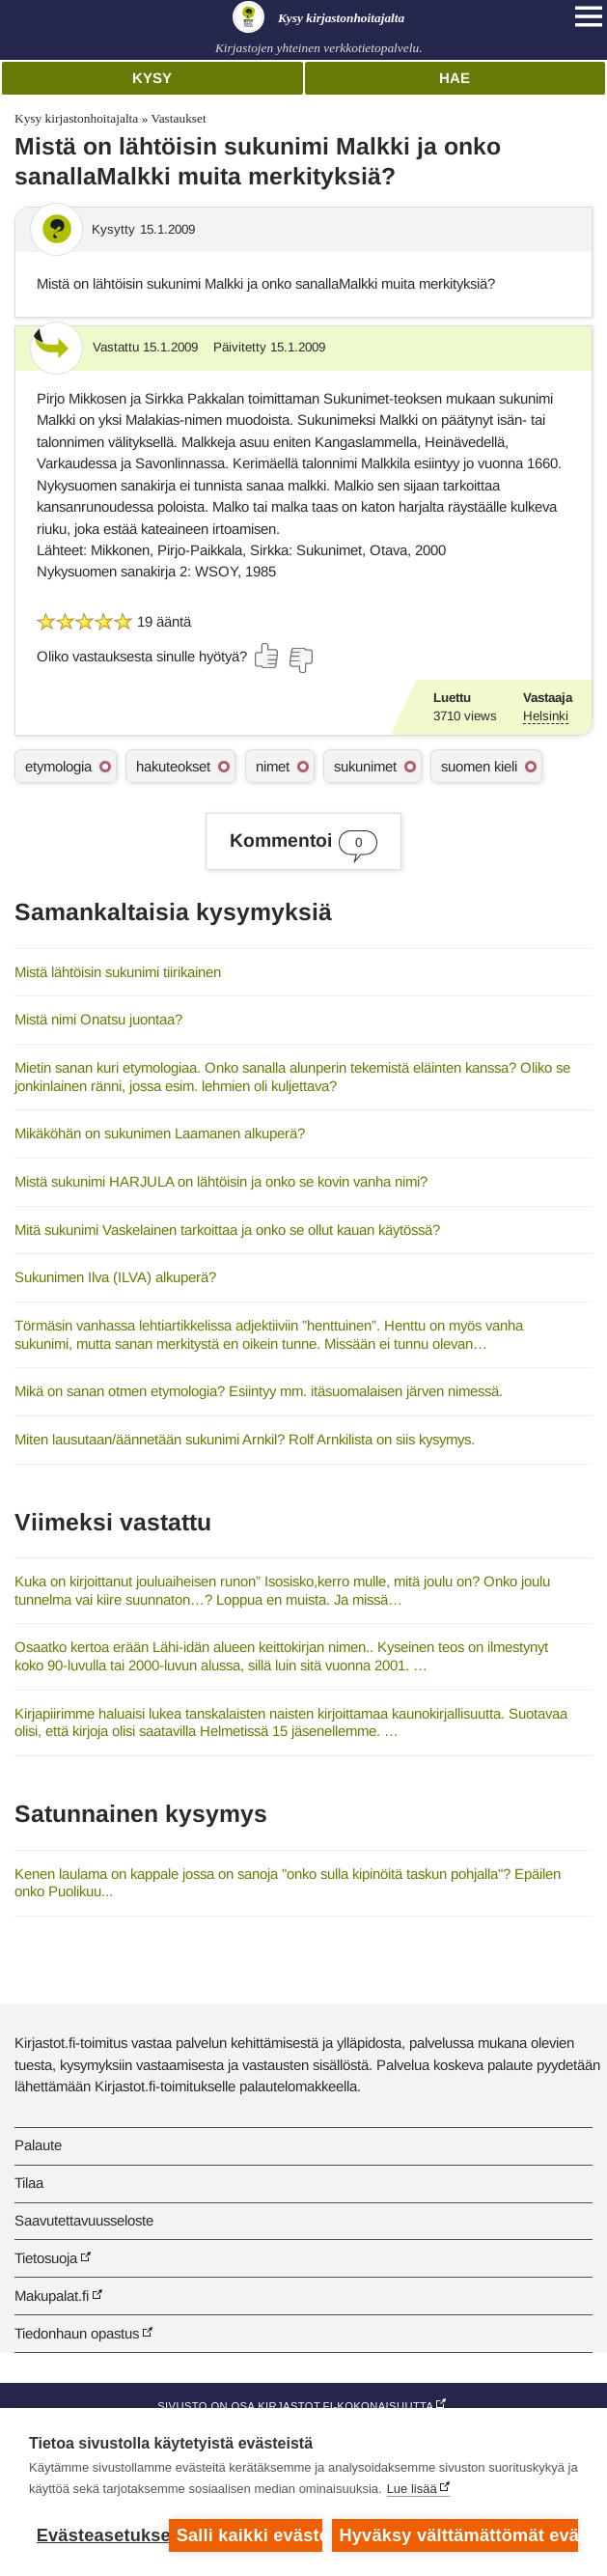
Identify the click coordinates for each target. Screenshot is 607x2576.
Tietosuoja (45, 2258)
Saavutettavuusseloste (83, 2220)
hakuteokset (173, 766)
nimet (273, 766)
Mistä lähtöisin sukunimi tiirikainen (117, 972)
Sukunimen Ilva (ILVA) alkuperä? (115, 1277)
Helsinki (545, 716)
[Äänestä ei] (300, 660)
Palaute (38, 2145)
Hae (454, 78)
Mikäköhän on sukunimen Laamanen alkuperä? (159, 1133)
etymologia (58, 766)
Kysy (152, 78)
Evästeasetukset (98, 2535)
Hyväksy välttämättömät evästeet (459, 2535)
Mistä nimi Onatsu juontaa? (98, 1019)
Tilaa (28, 2182)
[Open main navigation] (588, 16)
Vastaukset (178, 118)
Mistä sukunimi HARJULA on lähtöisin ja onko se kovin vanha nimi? (221, 1181)
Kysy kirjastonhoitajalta (76, 118)
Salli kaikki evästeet (249, 2535)
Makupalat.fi (51, 2295)
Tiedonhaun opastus (76, 2333)
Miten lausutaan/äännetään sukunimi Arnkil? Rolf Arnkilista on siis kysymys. (244, 1439)
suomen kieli (479, 766)
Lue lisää (412, 2488)
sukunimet (365, 766)
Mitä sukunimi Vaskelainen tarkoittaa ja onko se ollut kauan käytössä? (227, 1229)
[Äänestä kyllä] (267, 655)
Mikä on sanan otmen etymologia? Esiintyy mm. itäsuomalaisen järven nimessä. (258, 1391)
